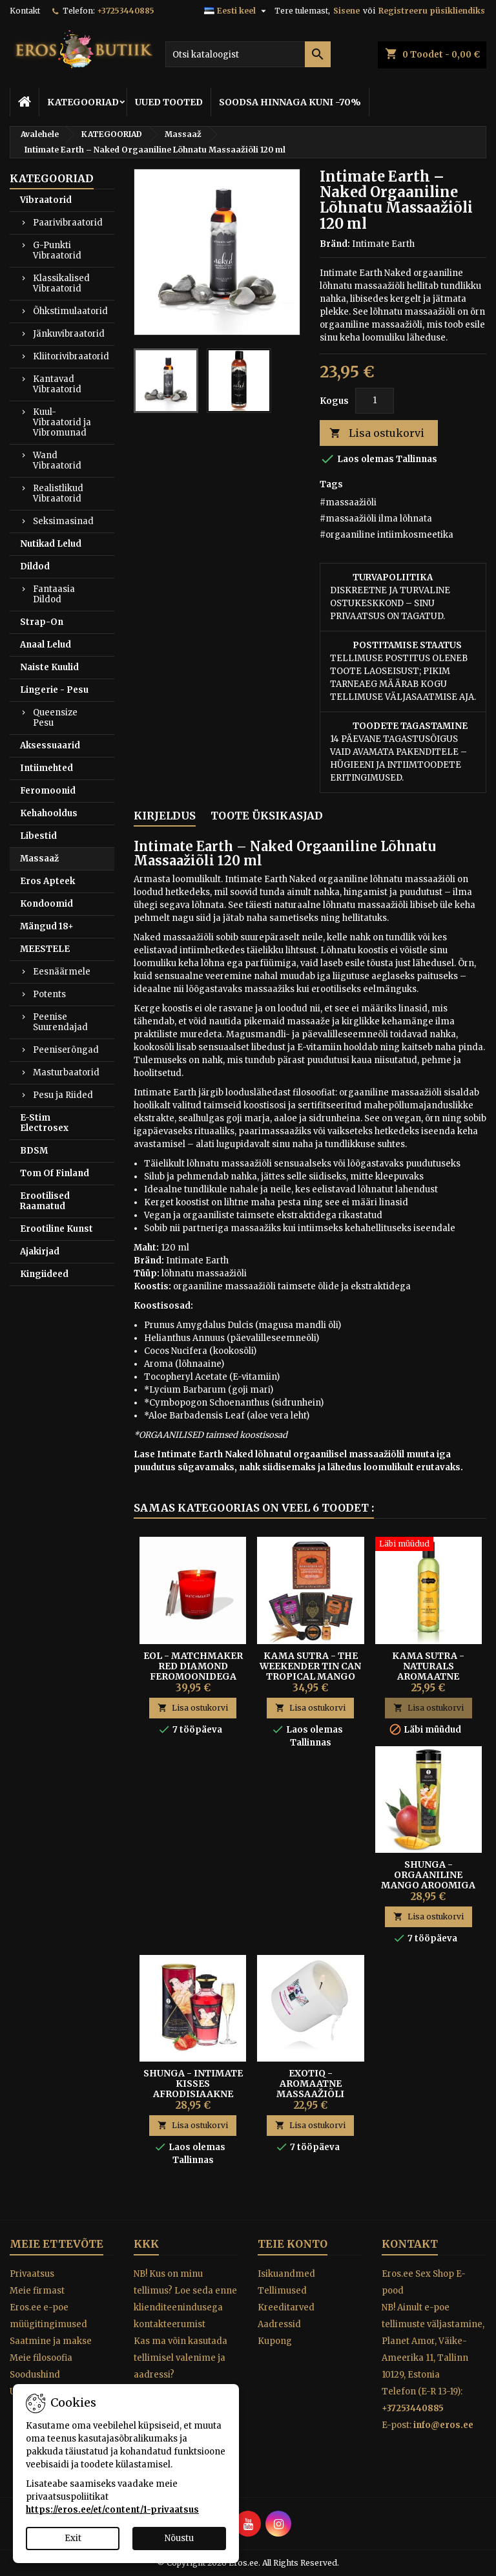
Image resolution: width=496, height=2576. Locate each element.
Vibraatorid (46, 200)
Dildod (35, 566)
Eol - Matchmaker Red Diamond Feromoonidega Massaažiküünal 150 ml (193, 1676)
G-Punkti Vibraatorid (57, 250)
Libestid (38, 835)
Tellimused (282, 2290)
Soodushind (35, 2374)
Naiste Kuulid (49, 667)
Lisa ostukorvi (376, 433)
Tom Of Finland (54, 1173)
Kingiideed (44, 1274)
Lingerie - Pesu (54, 689)
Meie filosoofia (41, 2357)
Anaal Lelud (45, 644)
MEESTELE (45, 949)
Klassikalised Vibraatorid (61, 283)
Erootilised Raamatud (45, 1201)
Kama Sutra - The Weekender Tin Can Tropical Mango (310, 1666)
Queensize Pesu (55, 717)
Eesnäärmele (61, 971)
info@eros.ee (443, 2425)
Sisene (346, 11)
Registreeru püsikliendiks (431, 11)
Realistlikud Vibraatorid (58, 493)
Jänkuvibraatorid (69, 333)
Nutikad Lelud (50, 543)
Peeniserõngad (66, 1049)
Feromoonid (48, 790)
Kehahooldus (49, 813)
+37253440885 (125, 11)
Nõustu (179, 2538)
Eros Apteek (47, 881)
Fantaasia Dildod (54, 594)
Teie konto (292, 2243)
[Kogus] (374, 401)
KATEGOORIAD (83, 102)
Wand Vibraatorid (57, 460)
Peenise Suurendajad (60, 1022)
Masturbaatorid (66, 1072)
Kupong (275, 2341)
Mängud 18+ (47, 926)
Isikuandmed (286, 2273)
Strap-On (41, 622)
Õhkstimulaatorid (70, 311)
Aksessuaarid (50, 745)
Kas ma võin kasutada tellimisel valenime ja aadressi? (180, 2358)
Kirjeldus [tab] (165, 815)
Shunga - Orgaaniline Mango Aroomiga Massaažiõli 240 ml (428, 1880)
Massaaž (39, 858)
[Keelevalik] (236, 11)
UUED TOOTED (169, 102)
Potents (49, 994)
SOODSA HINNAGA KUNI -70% (290, 102)
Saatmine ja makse (51, 2341)
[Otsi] (248, 54)
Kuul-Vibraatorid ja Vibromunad (62, 422)
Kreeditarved (286, 2307)
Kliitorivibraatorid (71, 356)
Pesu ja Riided (63, 1095)
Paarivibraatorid (68, 222)
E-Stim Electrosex (44, 1123)
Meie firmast (37, 2290)
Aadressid (279, 2324)
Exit (73, 2538)
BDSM (34, 1150)
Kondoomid (46, 903)
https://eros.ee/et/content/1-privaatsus (112, 2509)
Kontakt (25, 11)
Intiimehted (46, 768)
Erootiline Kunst (56, 1228)
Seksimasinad (63, 521)
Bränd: (335, 243)
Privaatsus (32, 2273)
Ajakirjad (39, 1251)
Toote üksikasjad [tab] (267, 815)
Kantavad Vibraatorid (57, 384)
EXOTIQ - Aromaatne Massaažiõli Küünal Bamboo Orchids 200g (310, 2093)
